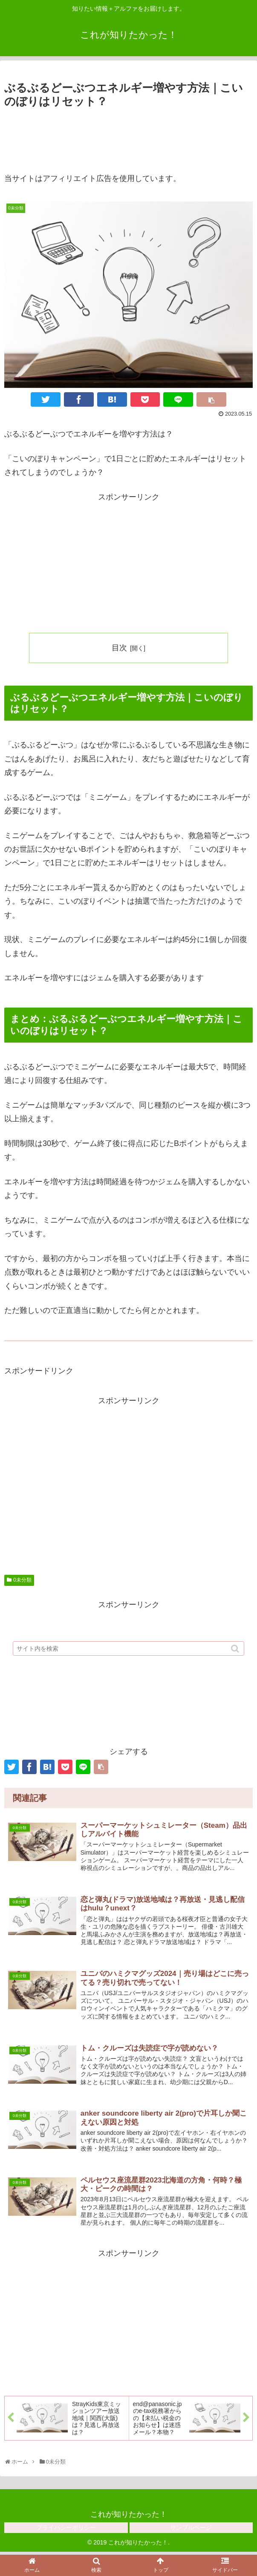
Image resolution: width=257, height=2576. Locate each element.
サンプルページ (191, 2530)
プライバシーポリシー (66, 2530)
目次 (119, 647)
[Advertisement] (128, 136)
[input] (128, 1656)
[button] (236, 1656)
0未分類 (22, 1580)
